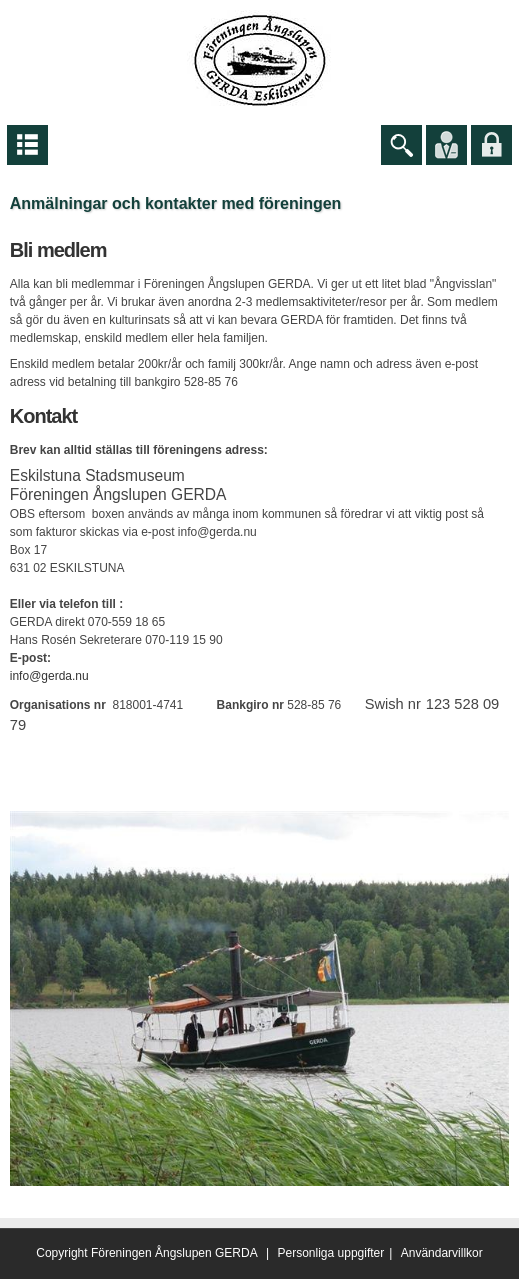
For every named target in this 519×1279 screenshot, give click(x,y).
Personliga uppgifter (331, 1253)
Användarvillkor (442, 1253)
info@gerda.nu (49, 676)
